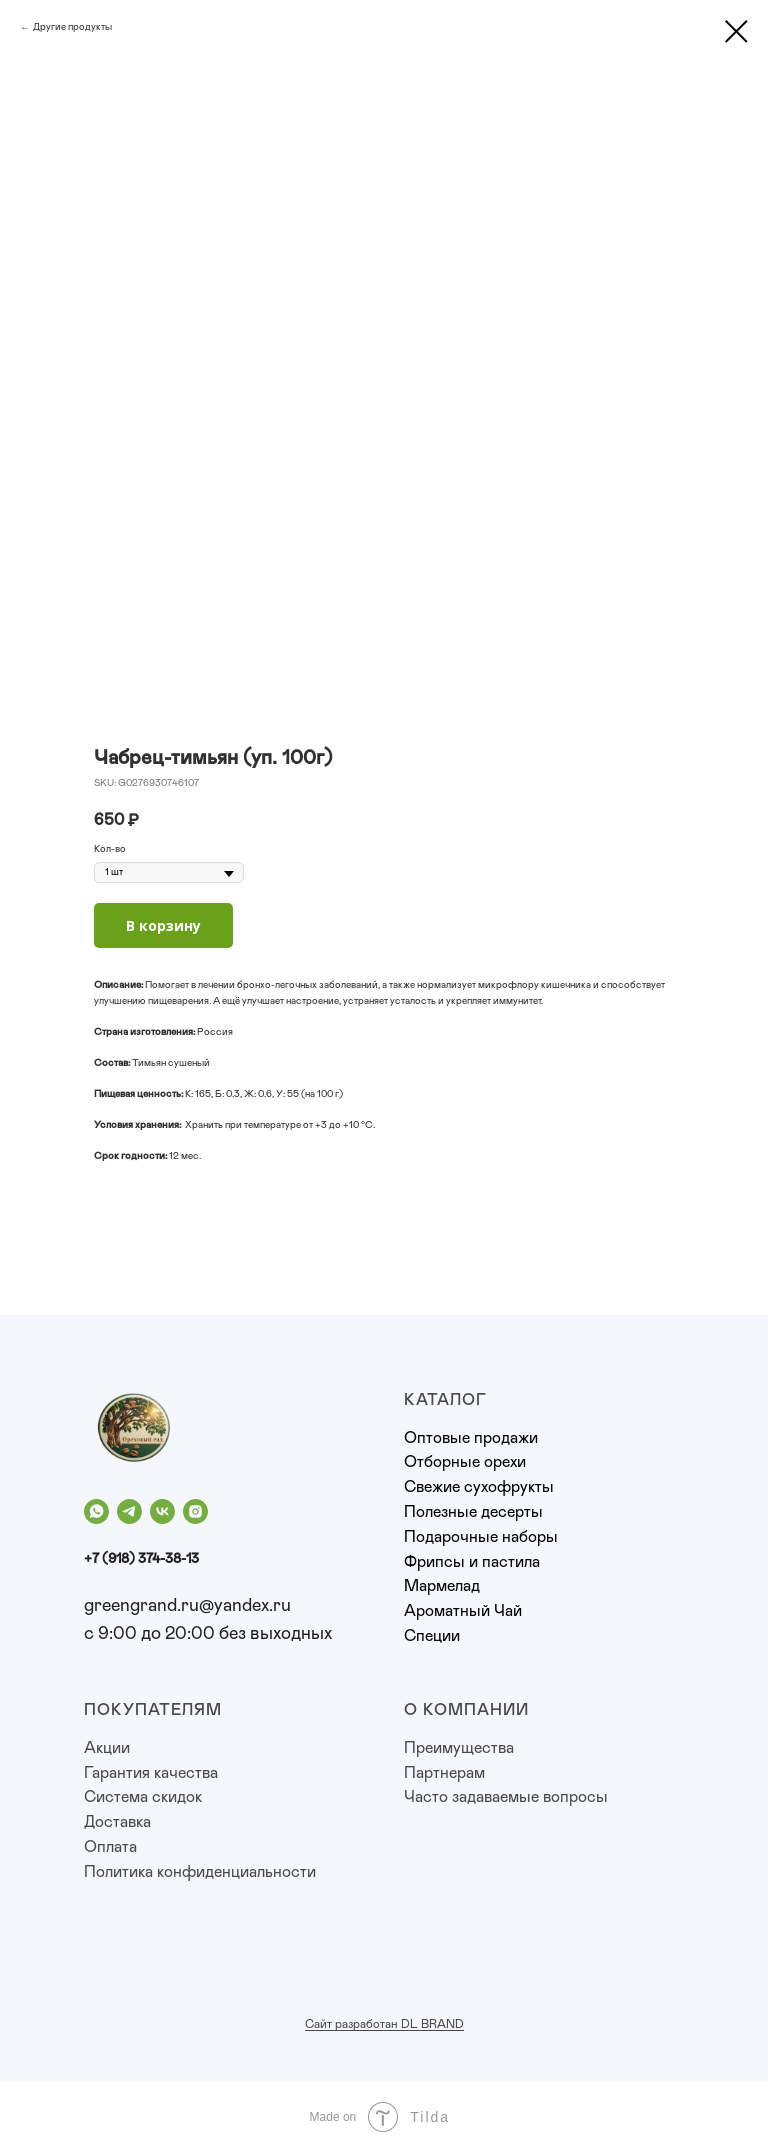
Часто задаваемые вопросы (506, 1797)
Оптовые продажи (471, 1438)
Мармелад (442, 1586)
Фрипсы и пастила (472, 1562)
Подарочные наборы (481, 1537)
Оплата (110, 1847)
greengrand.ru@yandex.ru (187, 1606)
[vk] (162, 1511)
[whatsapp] (96, 1511)
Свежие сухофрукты (479, 1487)
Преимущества (459, 1748)
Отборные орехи (465, 1462)
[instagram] (195, 1511)
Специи (432, 1636)
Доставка (117, 1822)
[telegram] (129, 1511)
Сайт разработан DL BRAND (384, 2024)
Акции (107, 1748)
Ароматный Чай (463, 1611)
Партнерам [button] (444, 1773)
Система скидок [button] (143, 1797)
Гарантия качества (151, 1773)
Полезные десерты (473, 1512)
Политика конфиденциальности (200, 1872)
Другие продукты (72, 27)
